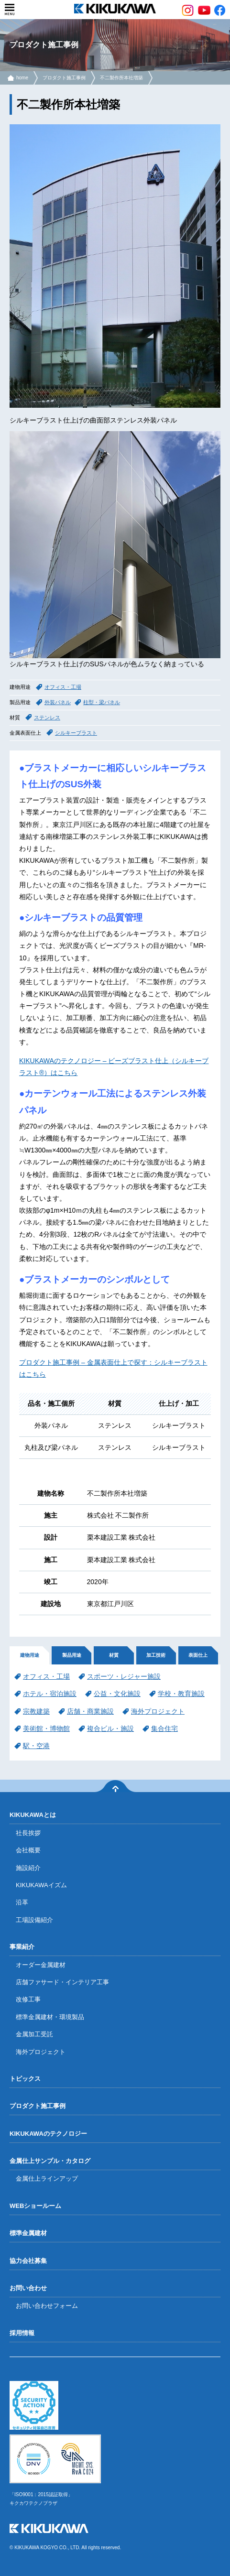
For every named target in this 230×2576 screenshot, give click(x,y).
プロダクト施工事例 (64, 77)
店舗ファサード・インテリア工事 (62, 1982)
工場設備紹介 (34, 1920)
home (22, 77)
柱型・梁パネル (101, 702)
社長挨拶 (28, 1833)
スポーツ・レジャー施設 (124, 1676)
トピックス (25, 2078)
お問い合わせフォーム (47, 2305)
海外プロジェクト (158, 1711)
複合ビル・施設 (110, 1728)
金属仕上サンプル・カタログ (50, 2160)
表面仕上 (198, 1655)
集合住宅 (164, 1728)
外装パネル (57, 702)
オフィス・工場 (62, 687)
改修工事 (28, 1999)
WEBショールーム (35, 2205)
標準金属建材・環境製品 (50, 2017)
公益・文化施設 (117, 1693)
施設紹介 (28, 1867)
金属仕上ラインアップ (47, 2178)
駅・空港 (36, 1746)
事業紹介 (22, 1946)
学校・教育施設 (181, 1693)
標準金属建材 (28, 2233)
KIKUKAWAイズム (41, 1885)
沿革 (22, 1902)
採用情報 (22, 2333)
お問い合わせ (28, 2288)
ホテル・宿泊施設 (50, 1693)
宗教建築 (36, 1711)
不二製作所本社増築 (121, 77)
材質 (114, 1655)
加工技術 (155, 1655)
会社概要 (28, 1850)
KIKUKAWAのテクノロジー (48, 2133)
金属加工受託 (34, 2034)
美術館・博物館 (46, 1728)
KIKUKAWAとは (33, 1814)
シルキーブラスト (76, 733)
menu (9, 9)
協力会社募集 (28, 2260)
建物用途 (29, 1655)
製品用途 (71, 1655)
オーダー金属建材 (41, 1964)
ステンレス (47, 717)
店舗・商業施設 (90, 1711)
